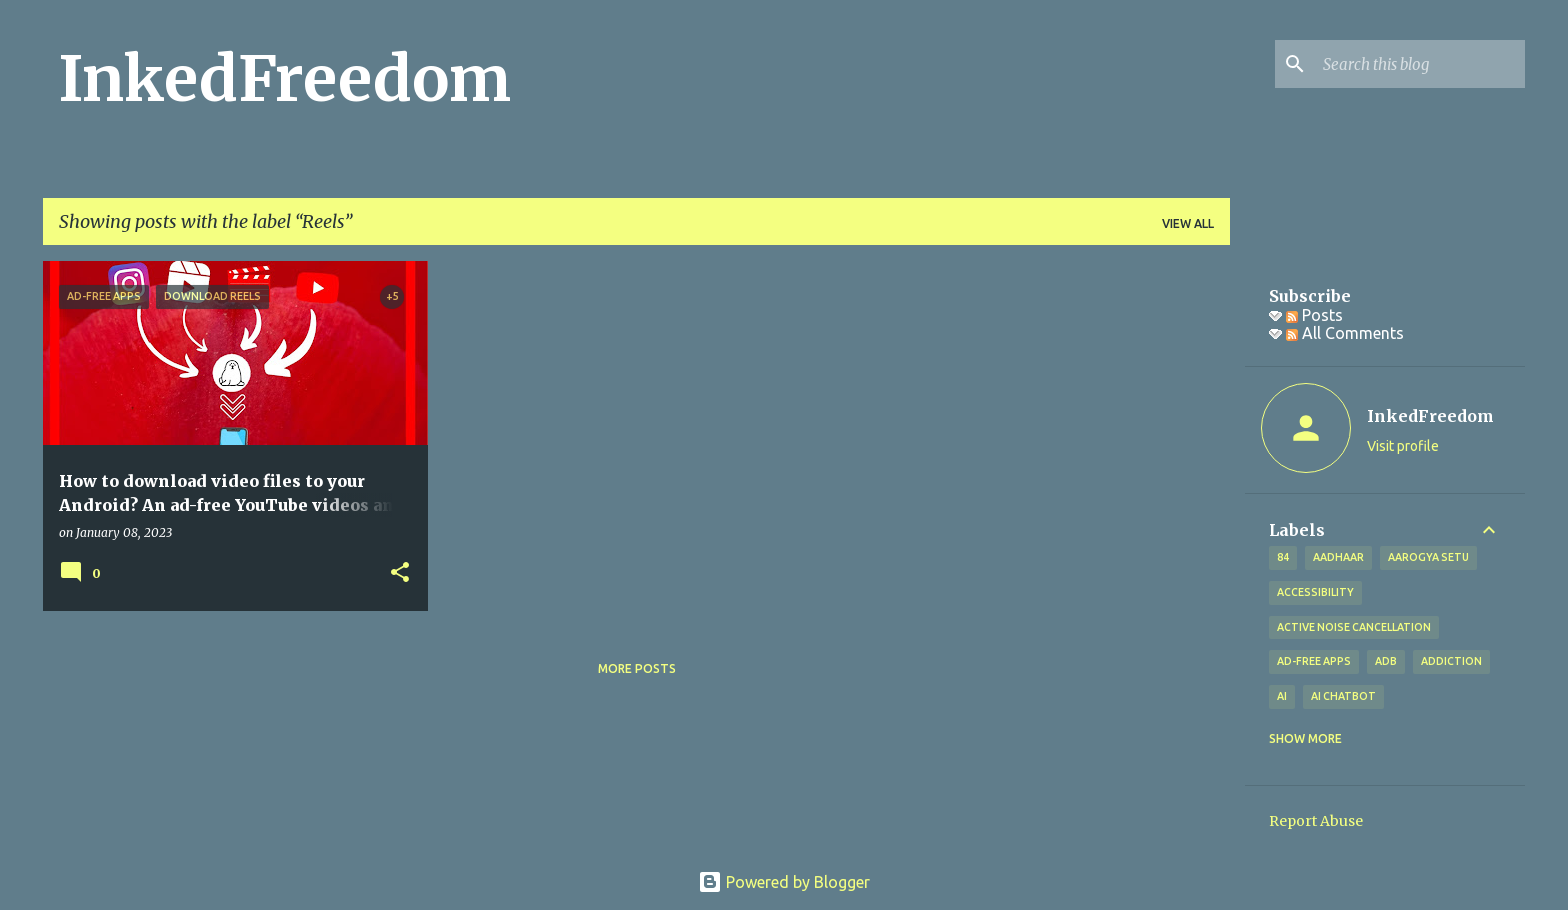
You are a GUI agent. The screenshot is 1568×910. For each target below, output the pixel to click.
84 (1283, 557)
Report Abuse (1316, 821)
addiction (1451, 661)
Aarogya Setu (1428, 557)
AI (1282, 696)
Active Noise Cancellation (1354, 627)
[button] (400, 573)
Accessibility (1315, 592)
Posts (1314, 315)
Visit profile (1403, 446)
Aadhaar (1338, 557)
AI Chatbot (1343, 696)
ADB (1386, 661)
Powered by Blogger (784, 882)
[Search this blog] (1420, 64)
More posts (637, 668)
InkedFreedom (285, 79)
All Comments (1345, 333)
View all (1188, 223)
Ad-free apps (1314, 661)
